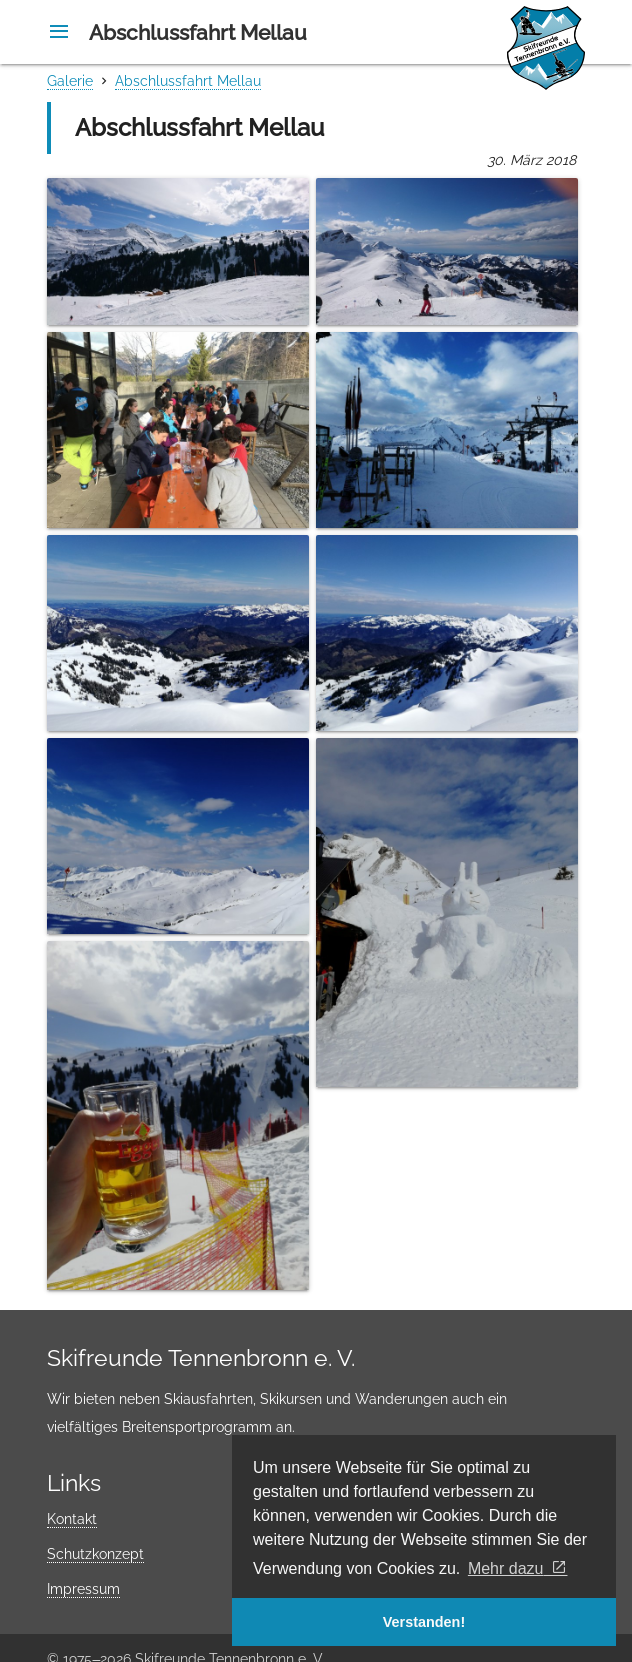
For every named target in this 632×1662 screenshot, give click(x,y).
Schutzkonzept (95, 1554)
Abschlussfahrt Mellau (188, 81)
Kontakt (72, 1519)
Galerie (70, 81)
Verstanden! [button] (424, 1622)
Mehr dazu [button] (506, 1568)
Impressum (83, 1589)
